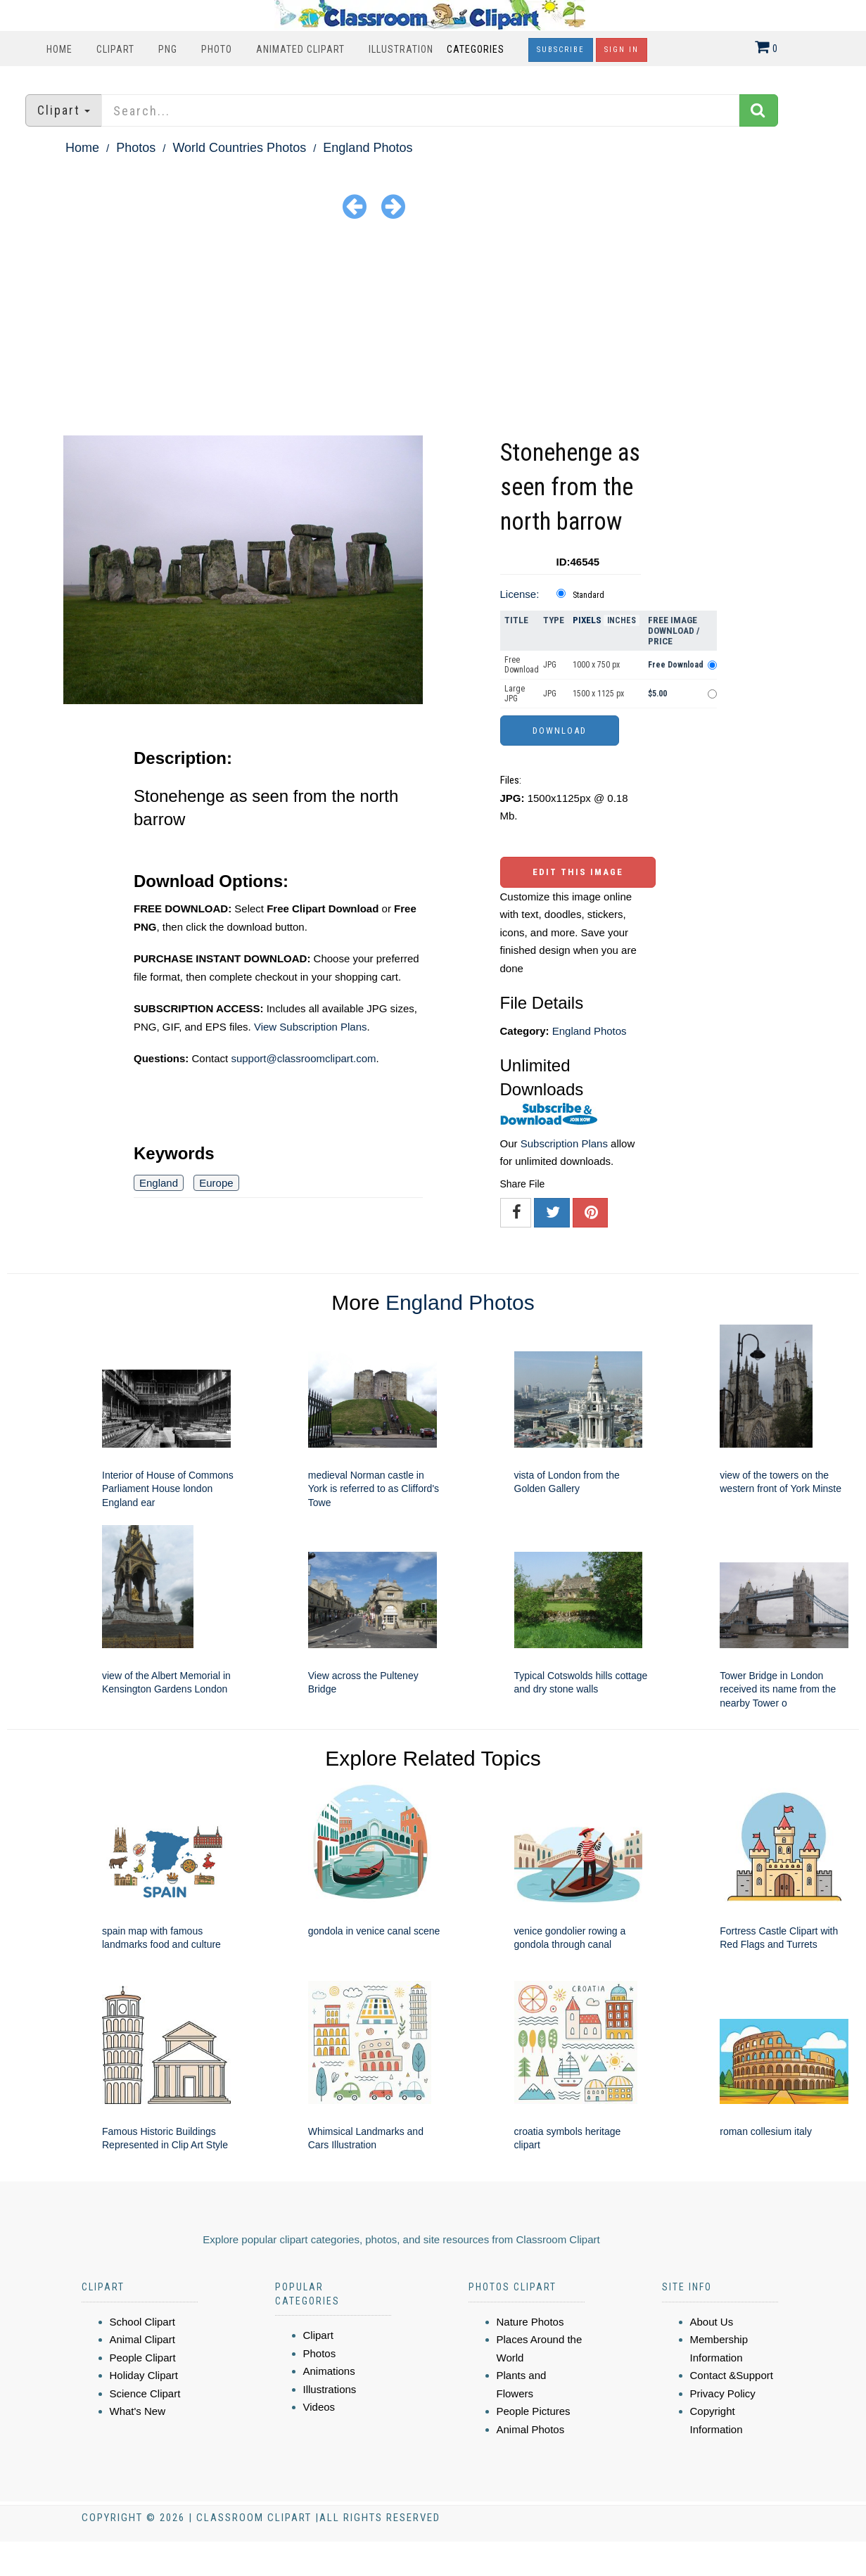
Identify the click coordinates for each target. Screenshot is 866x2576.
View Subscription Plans (310, 1027)
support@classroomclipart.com (303, 1058)
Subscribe (561, 49)
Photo (216, 49)
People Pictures (534, 2411)
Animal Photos (531, 2429)
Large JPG (514, 693)
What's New (138, 2411)
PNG (167, 49)
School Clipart (142, 2322)
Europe (216, 1183)
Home (59, 49)
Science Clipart (145, 2393)
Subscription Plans (564, 1143)
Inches (621, 620)
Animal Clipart (142, 2339)
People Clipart (143, 2358)
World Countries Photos (239, 148)
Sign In (621, 49)
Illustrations (330, 2389)
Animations (329, 2371)
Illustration (401, 49)
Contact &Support (731, 2375)
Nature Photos (530, 2322)
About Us (712, 2322)
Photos (135, 148)
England (158, 1183)
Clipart (115, 49)
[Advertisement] (433, 329)
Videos (319, 2407)
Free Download (521, 665)
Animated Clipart (300, 49)
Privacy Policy (723, 2393)
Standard (588, 595)
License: (520, 594)
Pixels (587, 620)
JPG (549, 665)
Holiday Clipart (144, 2375)
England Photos (367, 148)
